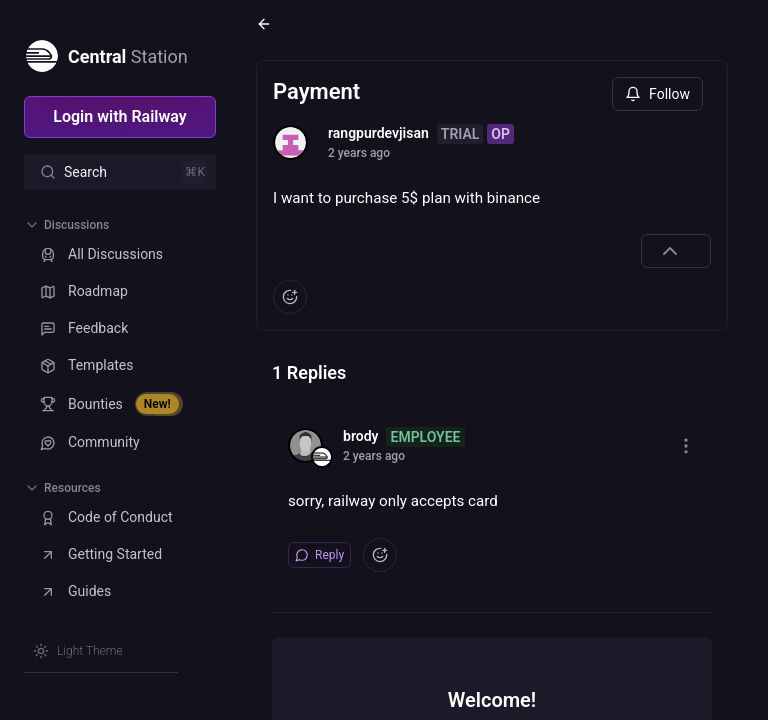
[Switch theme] (78, 651)
